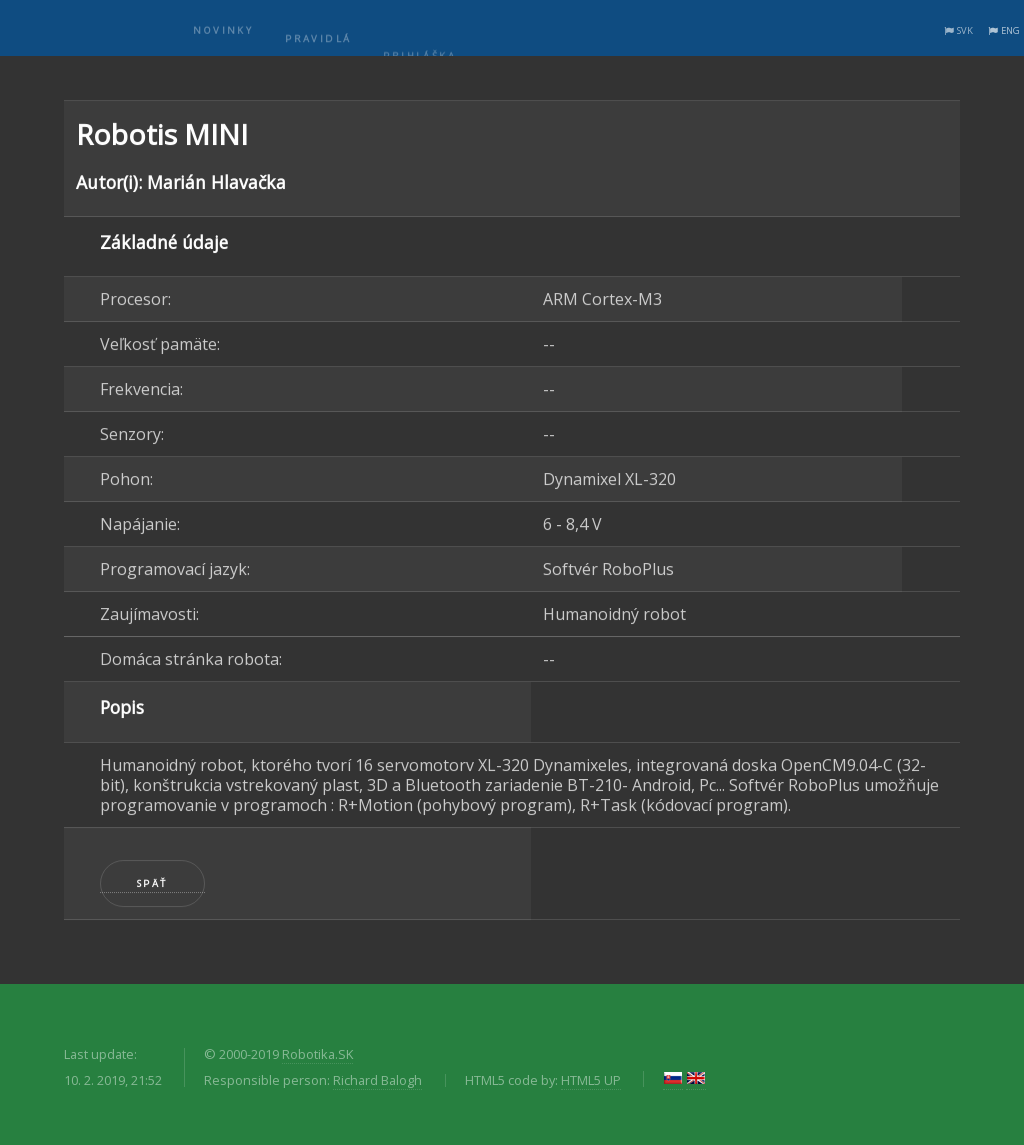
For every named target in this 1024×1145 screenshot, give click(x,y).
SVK (965, 30)
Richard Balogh (377, 1080)
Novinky (223, 41)
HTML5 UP (591, 1080)
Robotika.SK (317, 1054)
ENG (1010, 30)
